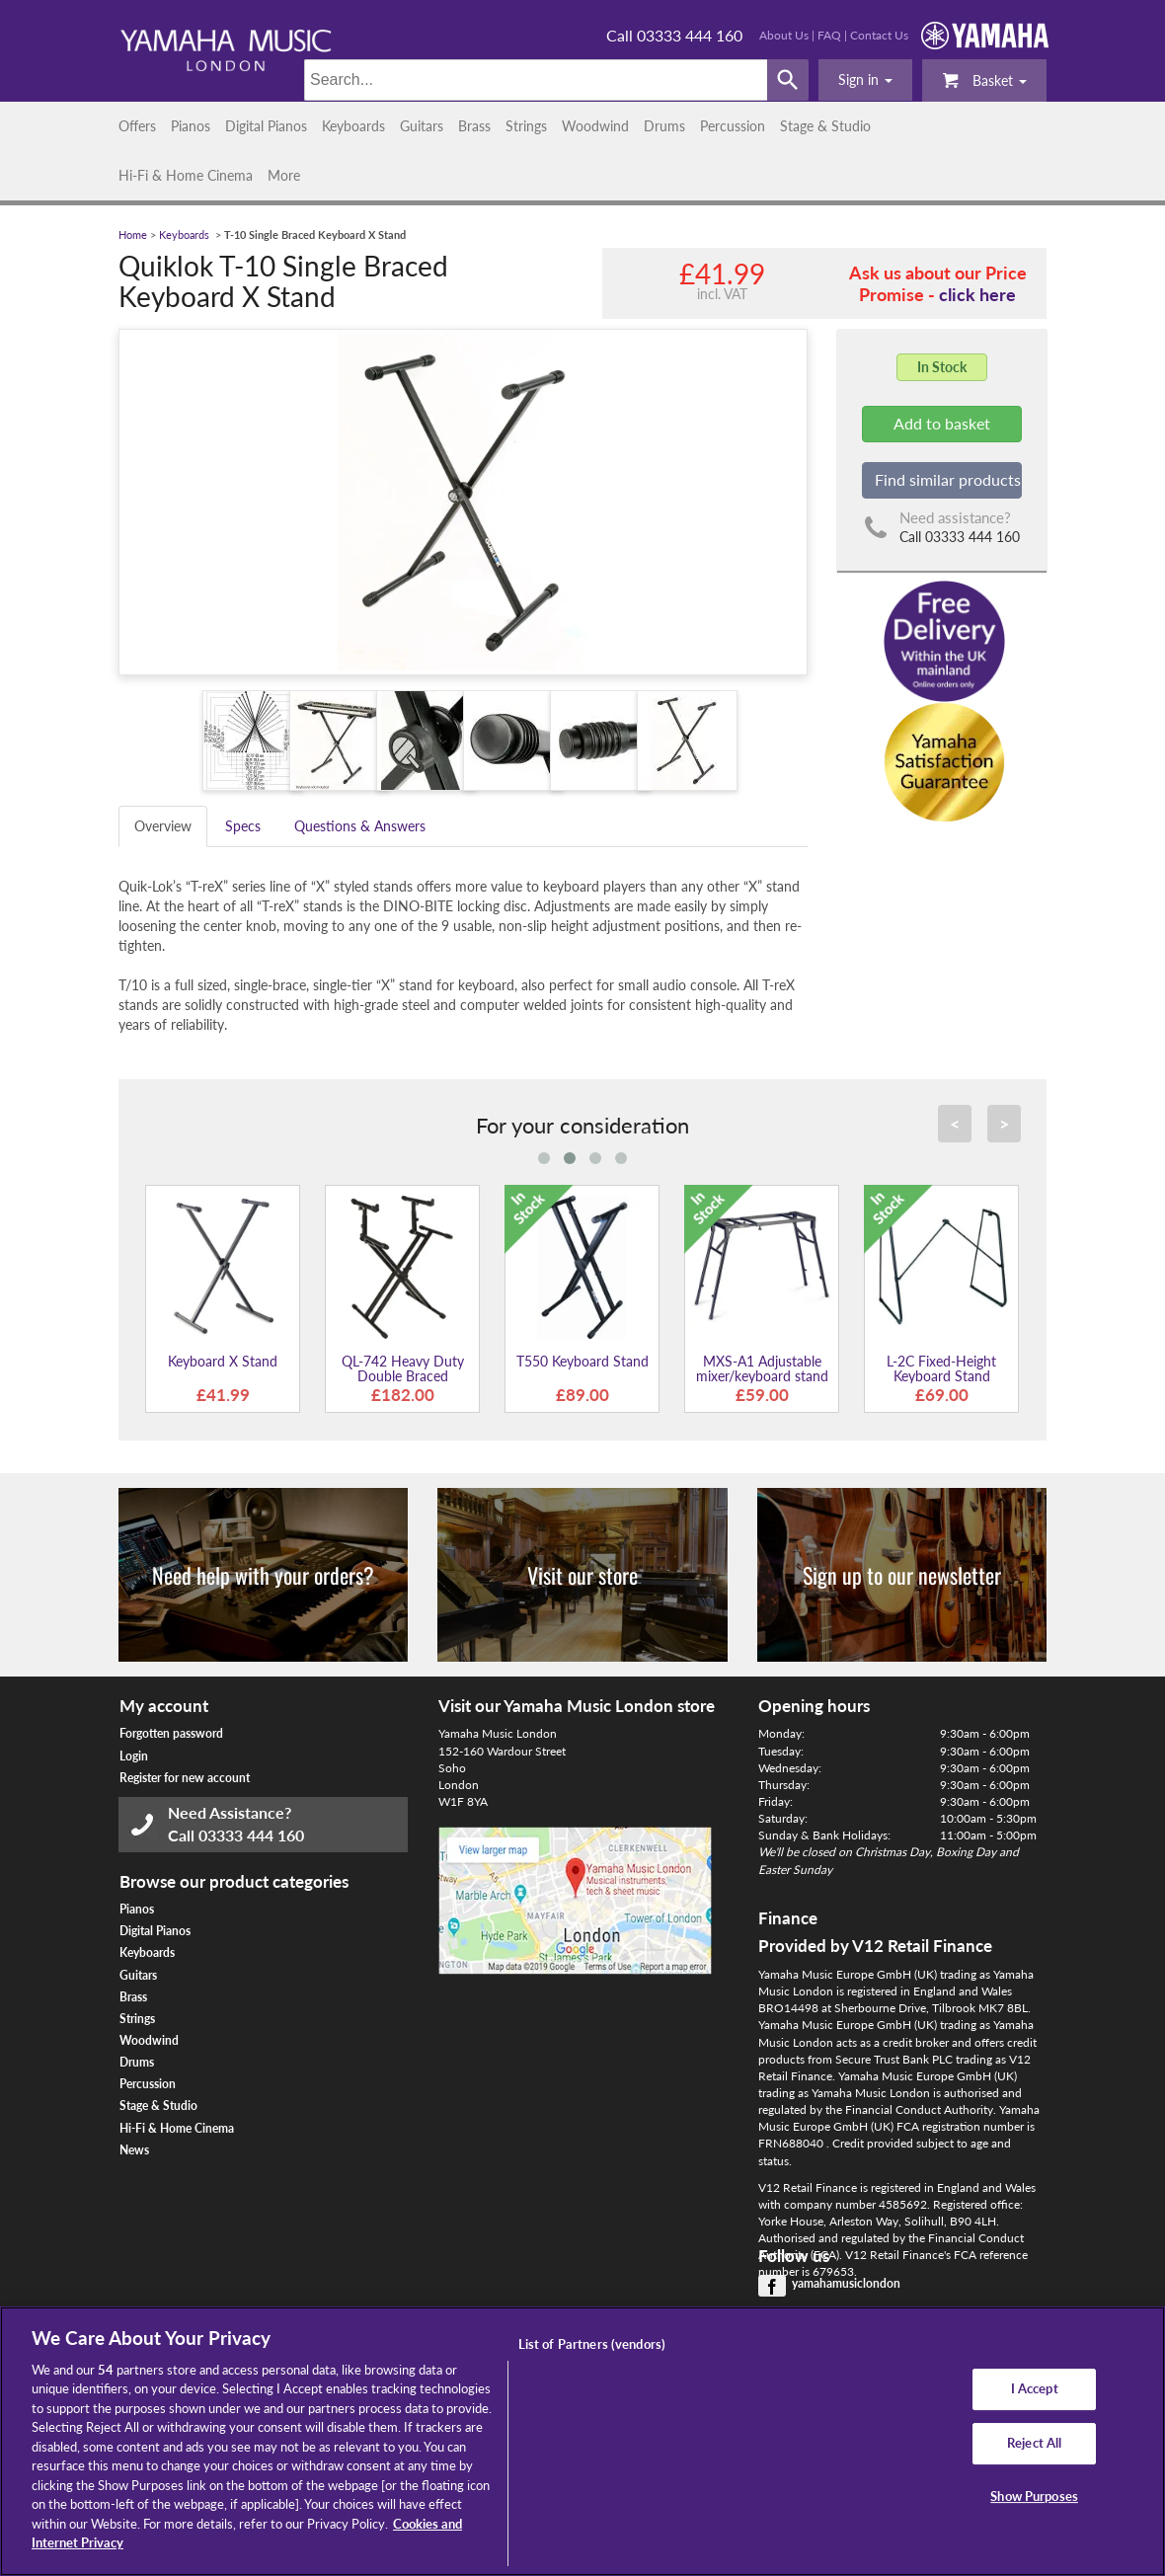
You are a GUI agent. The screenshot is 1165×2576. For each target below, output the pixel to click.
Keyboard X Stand (222, 1361)
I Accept (1034, 2389)
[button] (865, 80)
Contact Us (879, 35)
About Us (784, 35)
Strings (526, 125)
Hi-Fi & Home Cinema (185, 175)
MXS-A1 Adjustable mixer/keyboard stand (762, 1368)
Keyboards (353, 125)
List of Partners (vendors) (591, 2344)
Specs (243, 826)
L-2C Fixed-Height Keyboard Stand (941, 1368)
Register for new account (184, 1777)
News (134, 2150)
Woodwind (595, 125)
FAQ (829, 35)
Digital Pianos (266, 125)
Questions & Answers (360, 826)
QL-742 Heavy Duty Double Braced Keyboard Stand (403, 1376)
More (284, 175)
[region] (582, 2441)
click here (977, 294)
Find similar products (948, 479)
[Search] (535, 80)
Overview (163, 826)
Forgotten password (171, 1733)
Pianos (190, 125)
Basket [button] (984, 79)
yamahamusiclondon (846, 2283)
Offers (137, 125)
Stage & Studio (825, 125)
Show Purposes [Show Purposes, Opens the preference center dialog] (1034, 2496)
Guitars (421, 125)
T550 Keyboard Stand (582, 1361)
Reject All (1034, 2443)
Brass (474, 125)
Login (133, 1756)
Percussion (732, 125)
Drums (664, 125)
